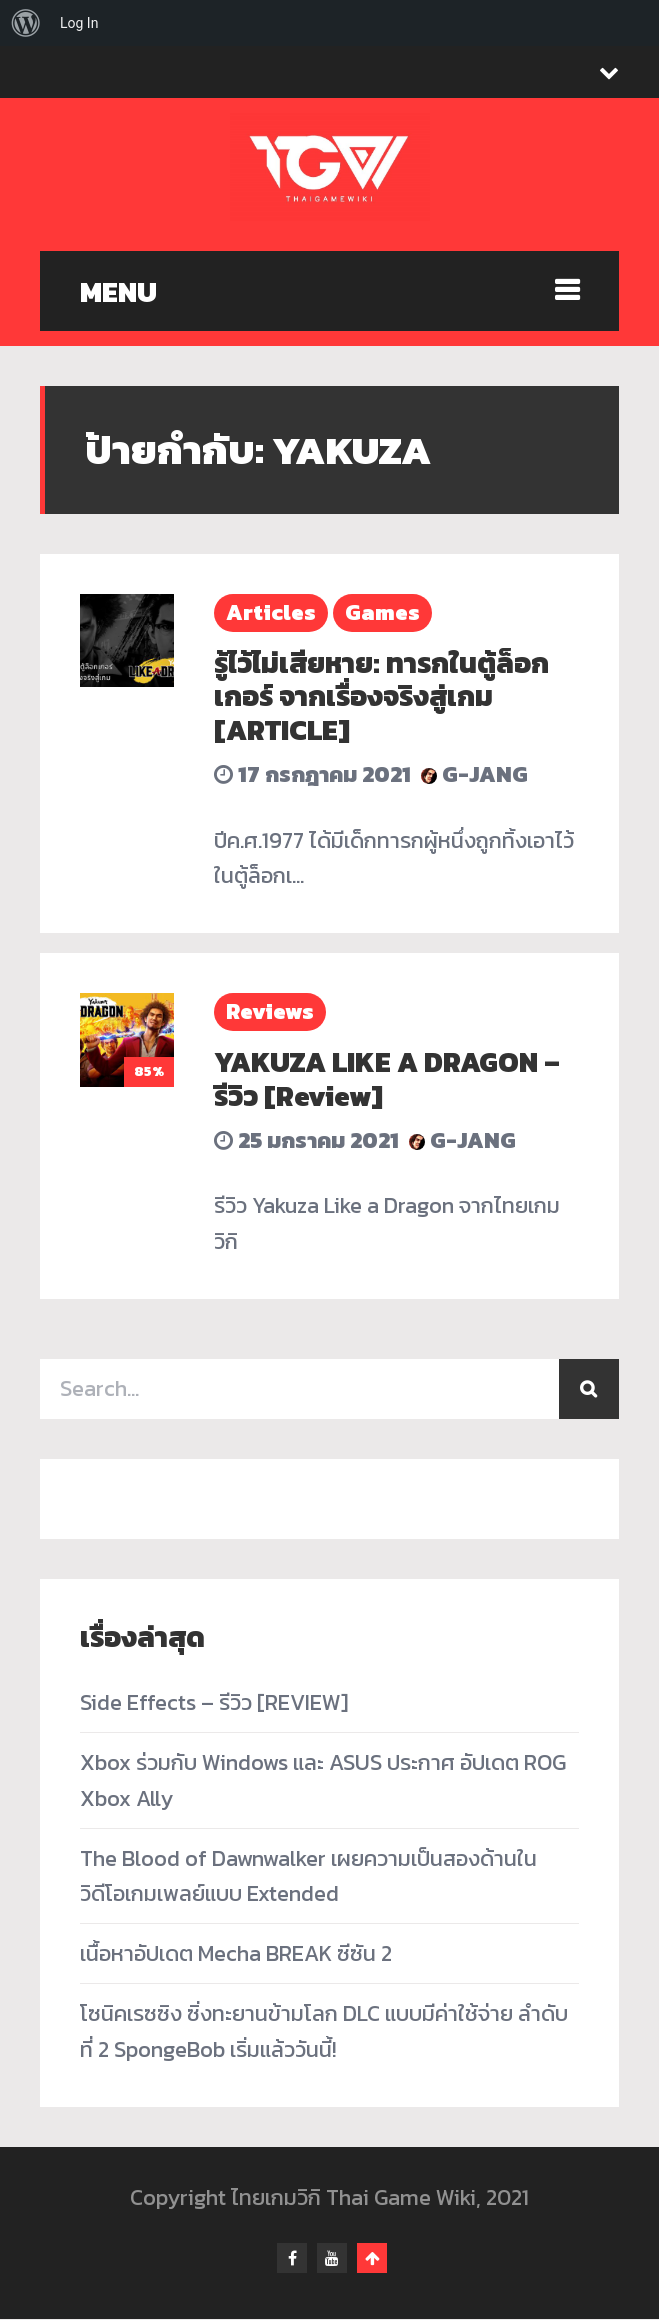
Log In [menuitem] (79, 23)
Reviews (270, 1011)
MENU (118, 292)
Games (382, 612)
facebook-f (292, 2259)
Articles (271, 612)
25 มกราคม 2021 (306, 1140)
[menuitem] (26, 23)
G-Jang (474, 774)
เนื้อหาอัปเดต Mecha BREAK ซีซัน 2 (236, 1953)
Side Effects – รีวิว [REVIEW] (214, 1702)
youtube (332, 2259)
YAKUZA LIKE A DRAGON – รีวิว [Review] (387, 1079)
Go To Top (372, 2259)
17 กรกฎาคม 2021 (312, 774)
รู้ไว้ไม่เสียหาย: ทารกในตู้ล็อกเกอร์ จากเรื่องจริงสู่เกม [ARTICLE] (381, 696)
